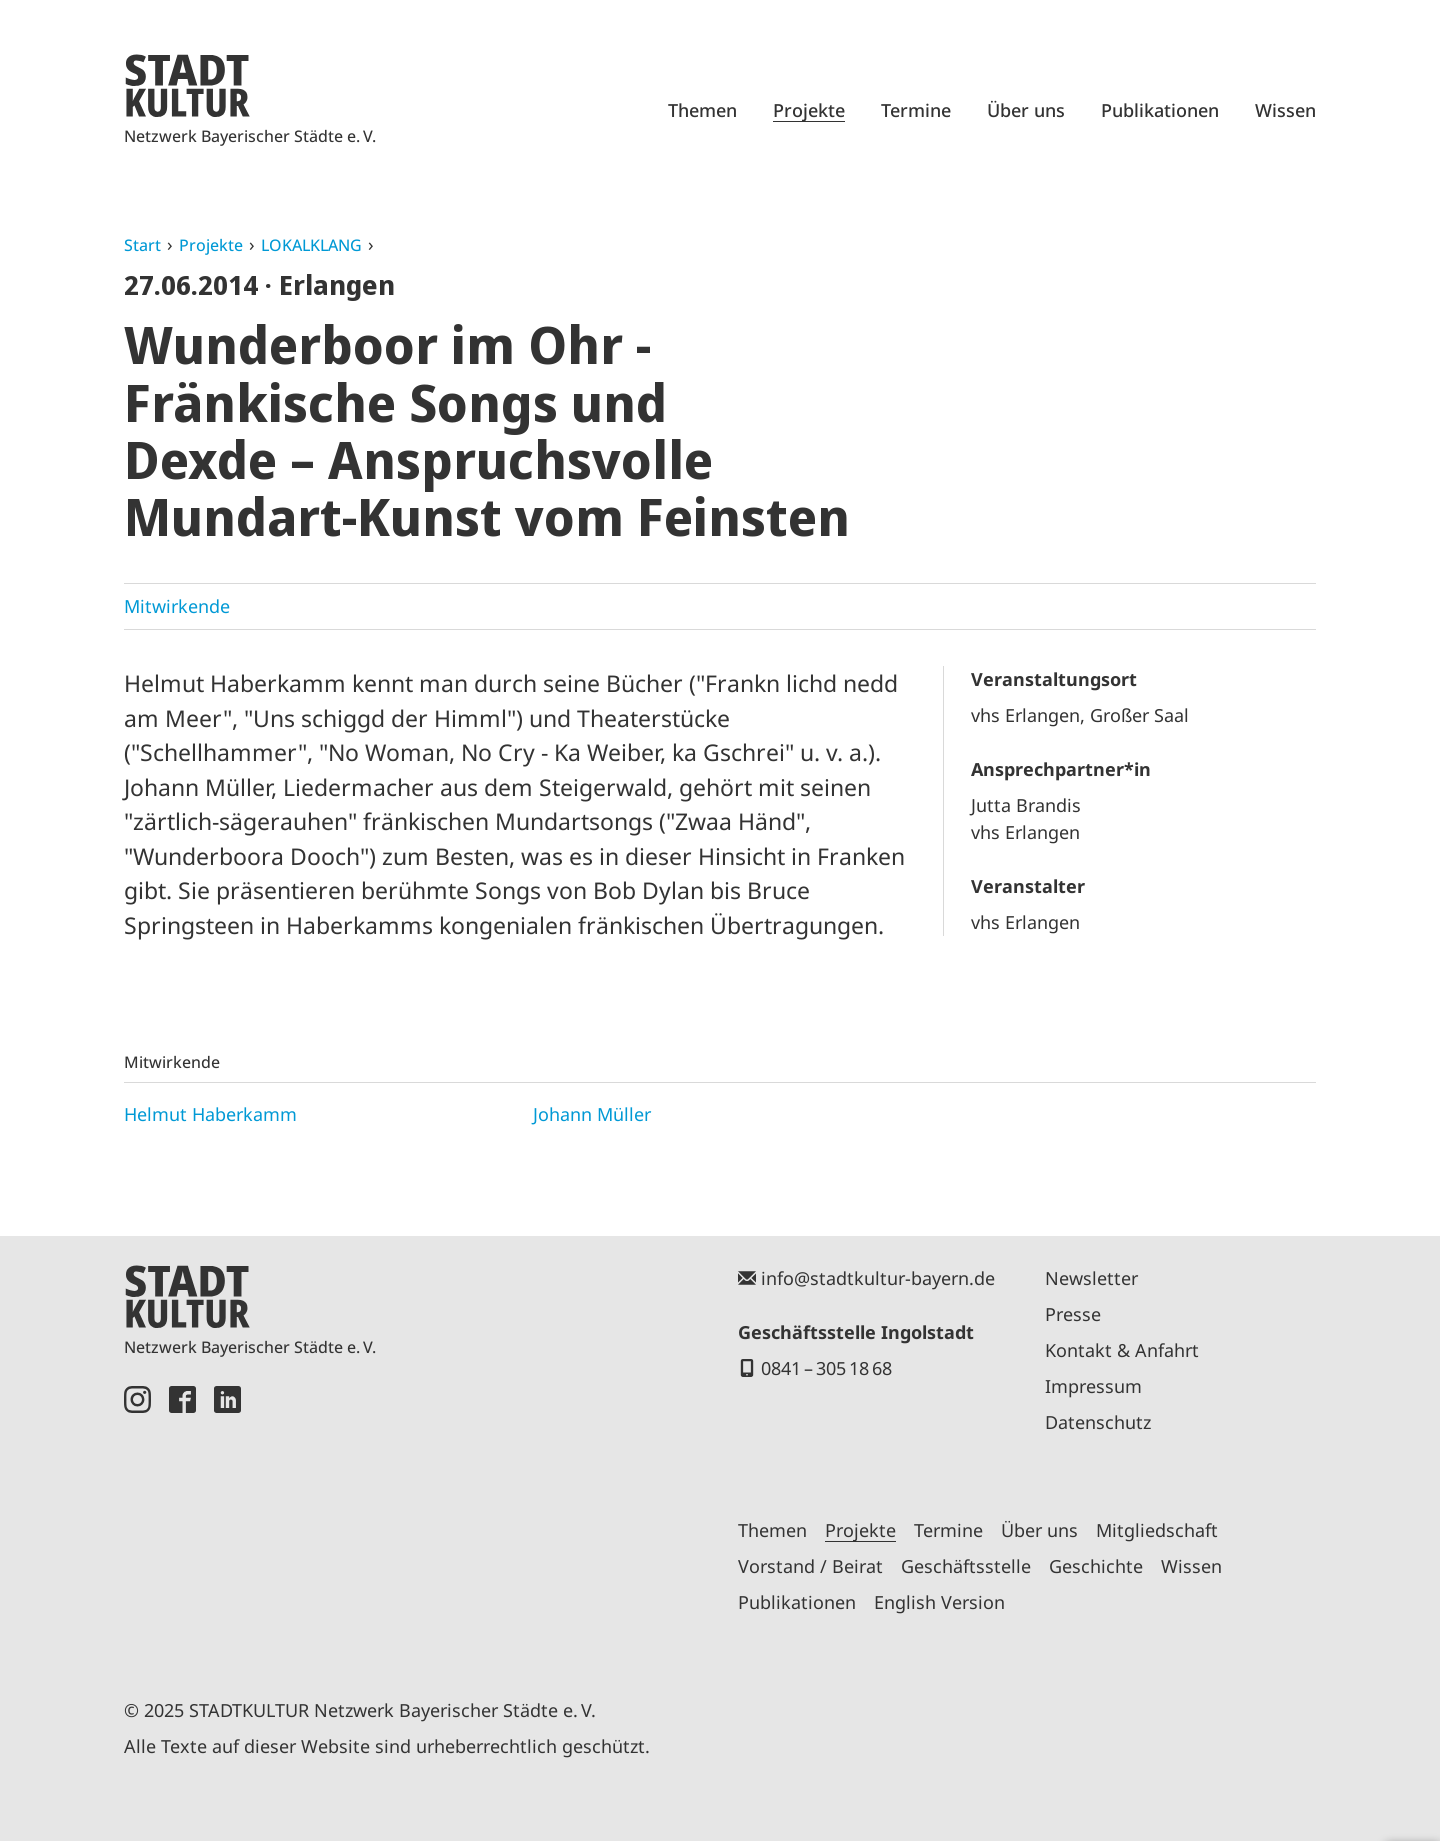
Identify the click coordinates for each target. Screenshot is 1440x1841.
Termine (916, 110)
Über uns (1026, 110)
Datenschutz (1098, 1422)
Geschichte (1096, 1566)
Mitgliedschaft (1157, 1530)
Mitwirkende (177, 606)
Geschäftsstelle (966, 1566)
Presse (1073, 1314)
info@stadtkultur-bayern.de (878, 1278)
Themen (702, 110)
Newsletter (1091, 1278)
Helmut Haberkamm (210, 1114)
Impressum (1093, 1386)
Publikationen (1160, 110)
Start (142, 245)
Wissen (1285, 110)
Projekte (809, 110)
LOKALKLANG (311, 245)
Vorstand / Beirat (810, 1566)
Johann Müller (592, 1114)
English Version (939, 1602)
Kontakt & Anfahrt (1122, 1350)
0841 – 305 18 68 (826, 1368)
